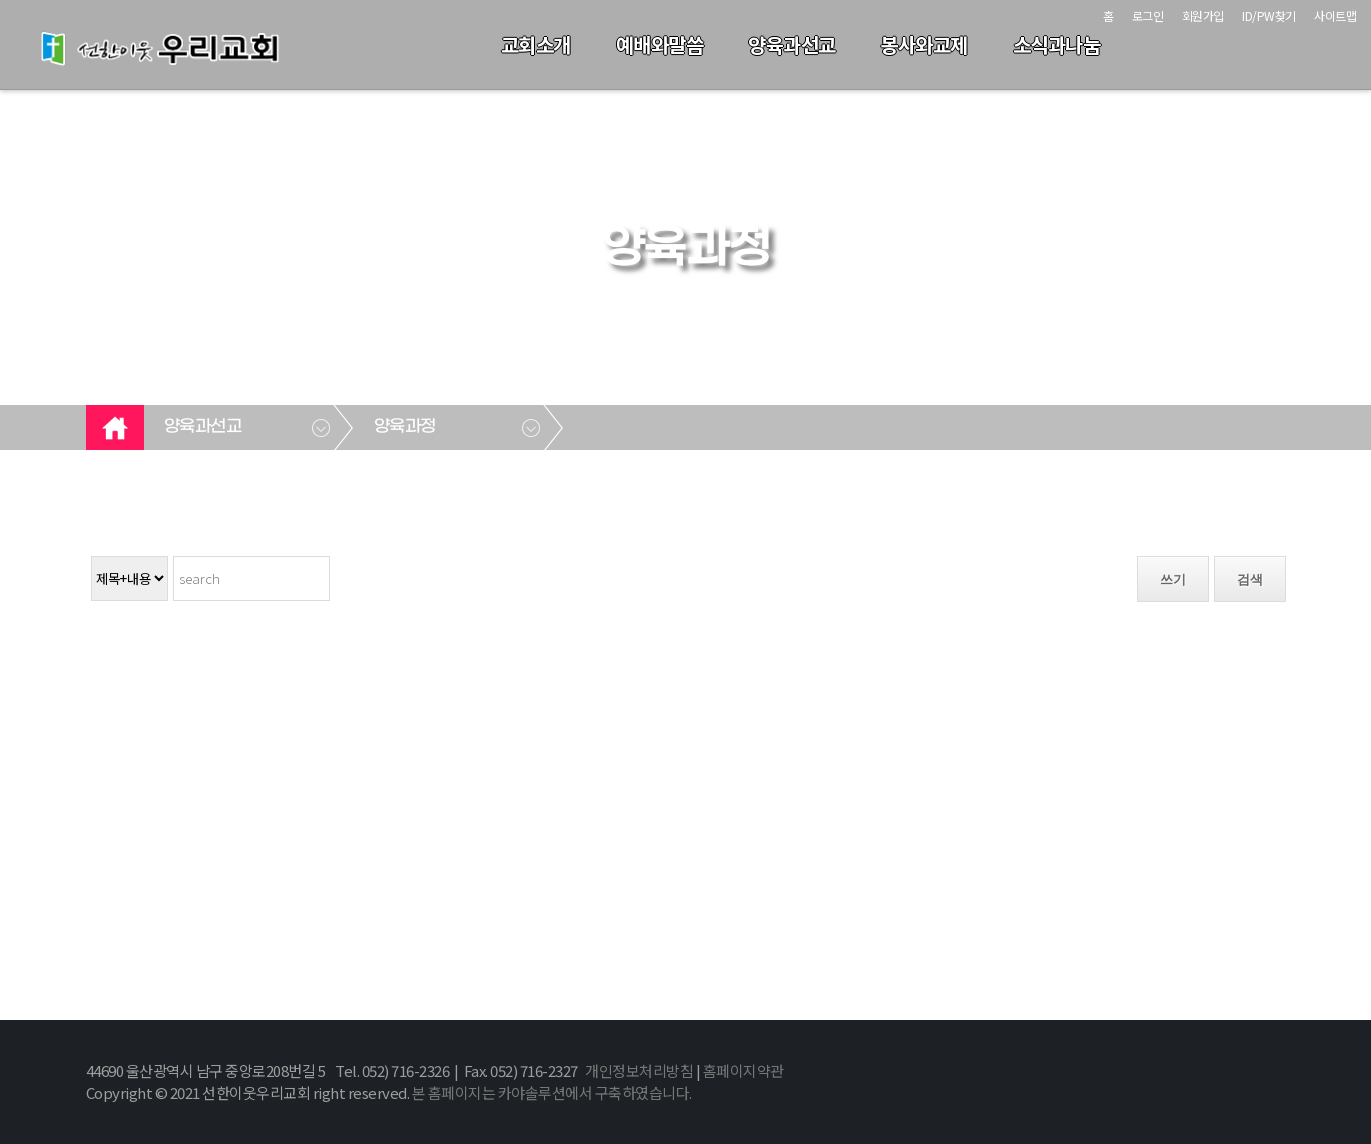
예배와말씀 (660, 44)
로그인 (1148, 15)
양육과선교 (792, 44)
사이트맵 (1335, 15)
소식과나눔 (1057, 44)
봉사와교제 (924, 44)
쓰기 (1173, 579)
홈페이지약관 (743, 1070)
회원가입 (1203, 15)
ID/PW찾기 (1269, 15)
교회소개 (536, 44)
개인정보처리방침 (639, 1070)
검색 (1250, 579)
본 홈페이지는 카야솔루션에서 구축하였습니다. (552, 1092)
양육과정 (405, 427)
